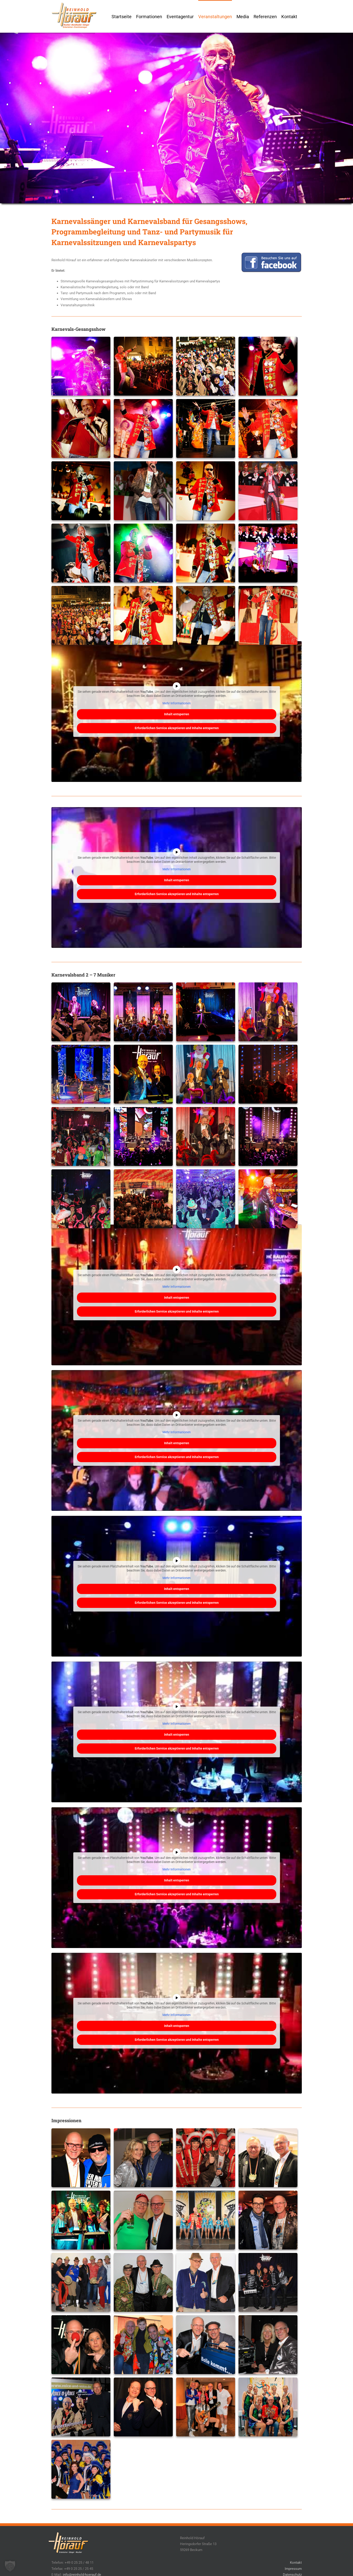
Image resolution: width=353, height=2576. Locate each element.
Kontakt (296, 2563)
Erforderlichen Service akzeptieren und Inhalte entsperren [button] (176, 728)
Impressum (293, 2569)
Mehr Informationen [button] (177, 703)
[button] (10, 2566)
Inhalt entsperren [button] (176, 714)
